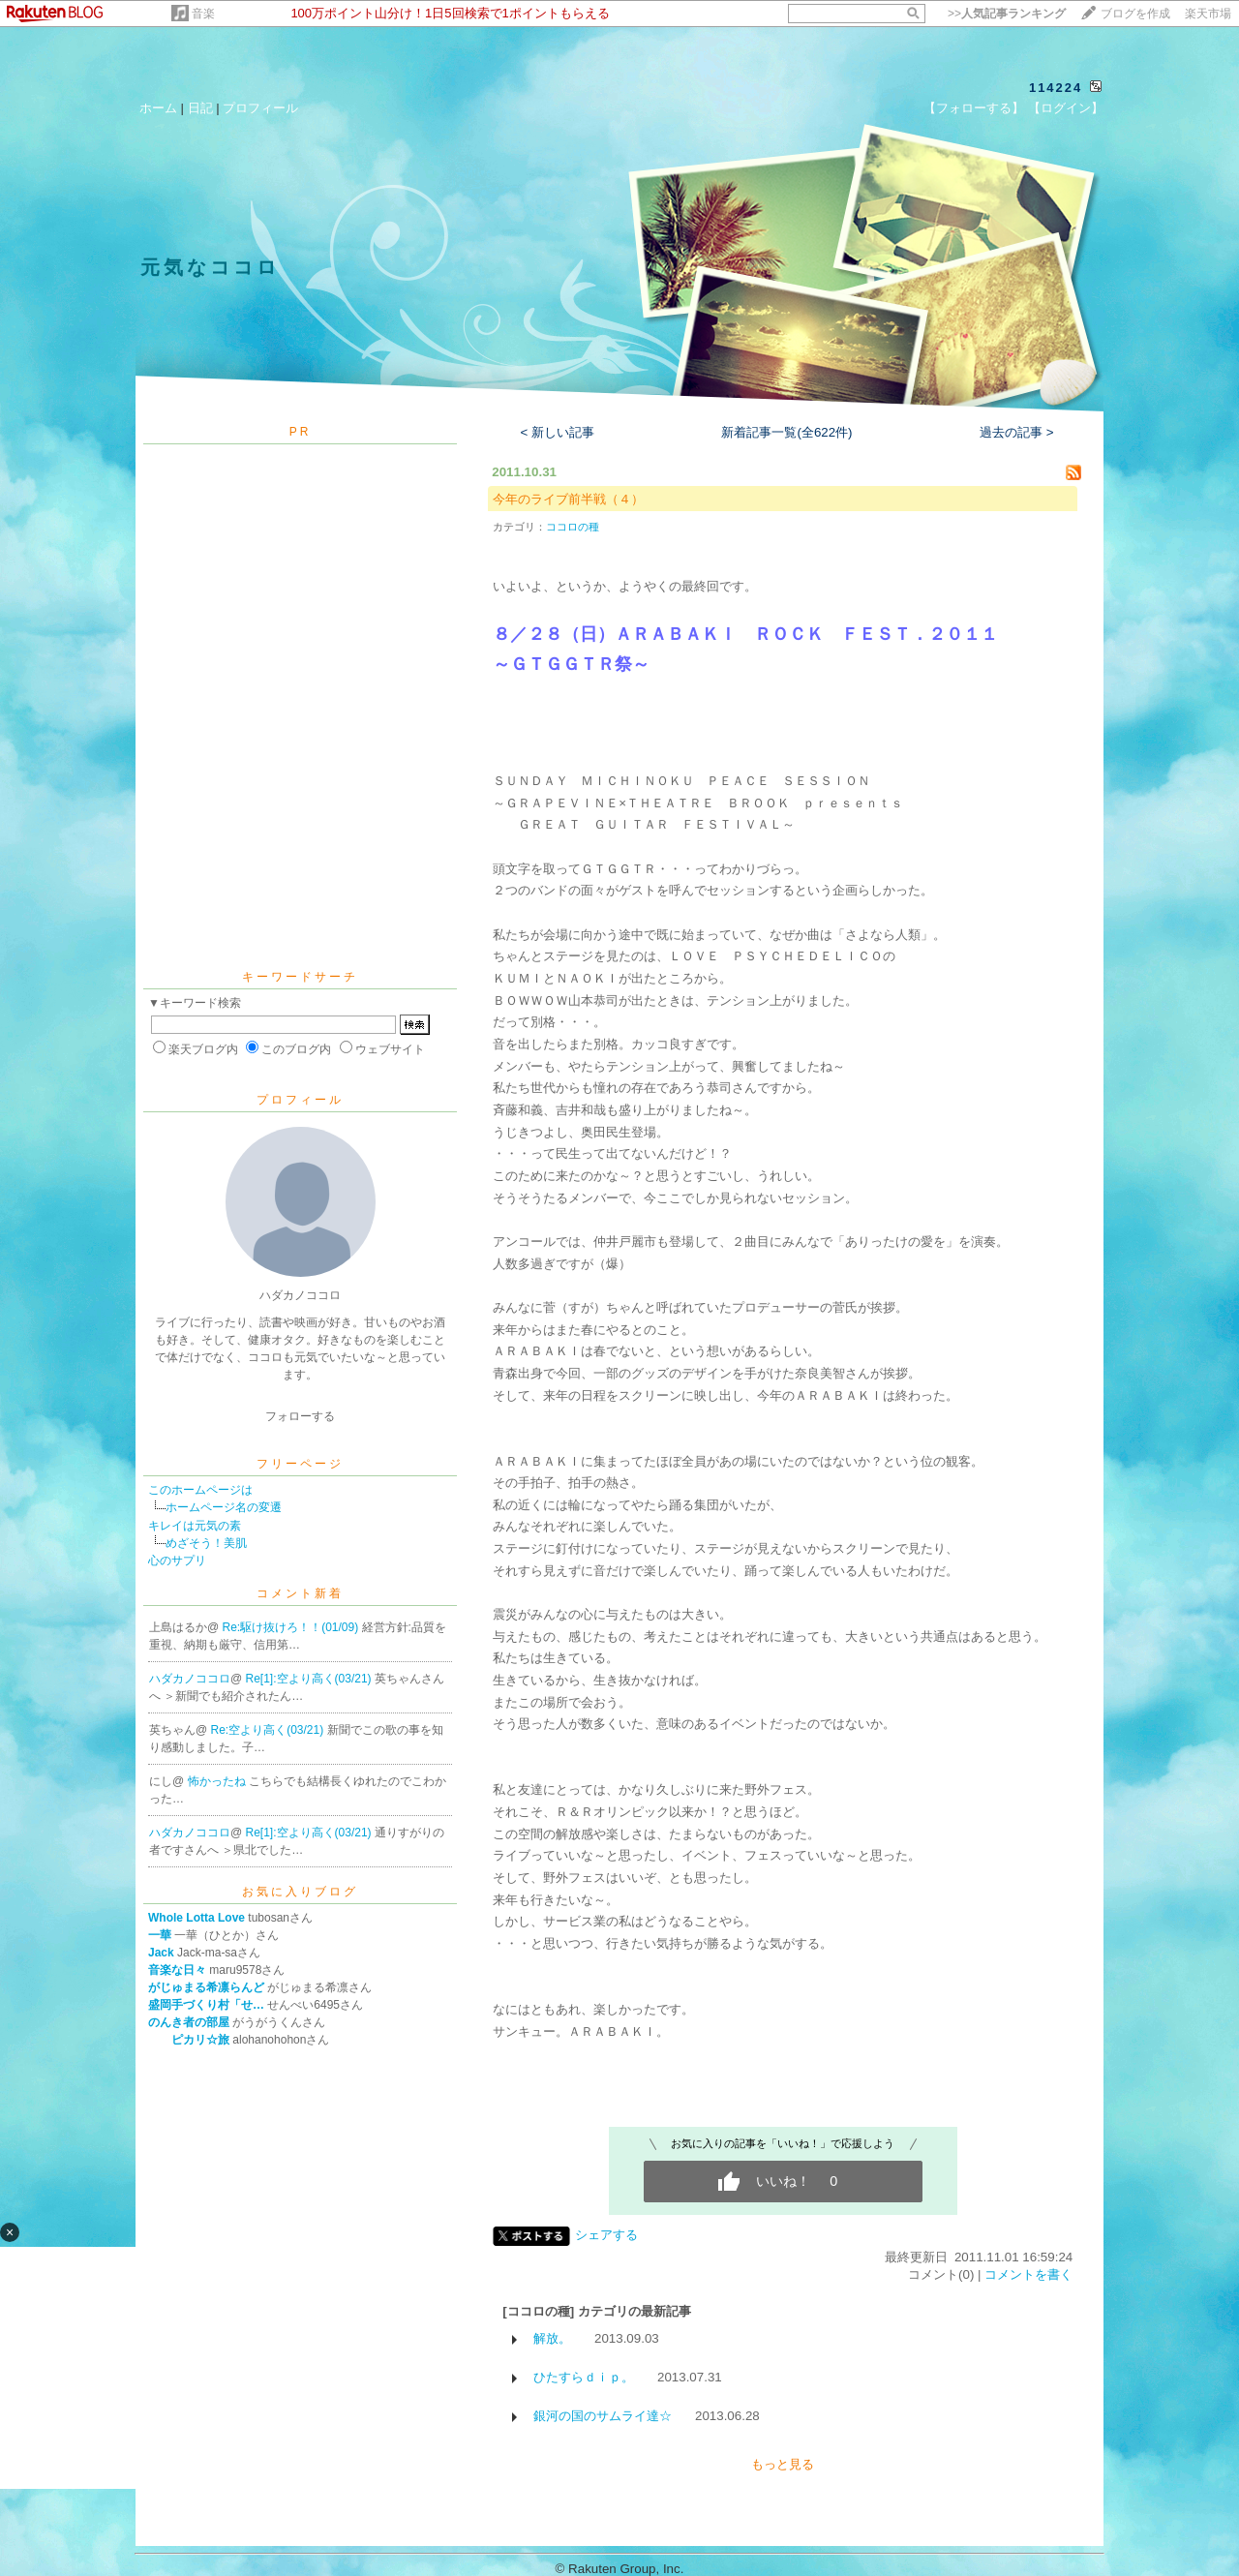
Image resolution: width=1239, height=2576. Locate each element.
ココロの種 (572, 526)
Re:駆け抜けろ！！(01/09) (292, 1627)
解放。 (552, 2338)
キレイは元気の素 (194, 1525)
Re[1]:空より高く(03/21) (310, 1678)
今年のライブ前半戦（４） (568, 499)
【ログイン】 (1065, 108)
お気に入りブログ (300, 1891)
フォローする (300, 1416)
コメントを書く (1028, 2274)
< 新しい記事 (558, 432)
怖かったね (218, 1781)
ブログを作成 (1135, 13)
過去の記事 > (1017, 432)
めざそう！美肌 (206, 1543)
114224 (1055, 87)
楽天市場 (1208, 13)
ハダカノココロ (189, 1678)
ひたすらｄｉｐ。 (583, 2377)
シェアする (606, 2234)
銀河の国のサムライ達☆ (602, 2416)
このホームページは (200, 1490)
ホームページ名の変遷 (224, 1507)
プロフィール (260, 108)
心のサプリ (177, 1560)
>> (1007, 13)
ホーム (158, 108)
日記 (200, 108)
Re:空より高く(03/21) (269, 1730)
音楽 (203, 13)
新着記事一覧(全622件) (786, 432)
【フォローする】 (973, 108)
